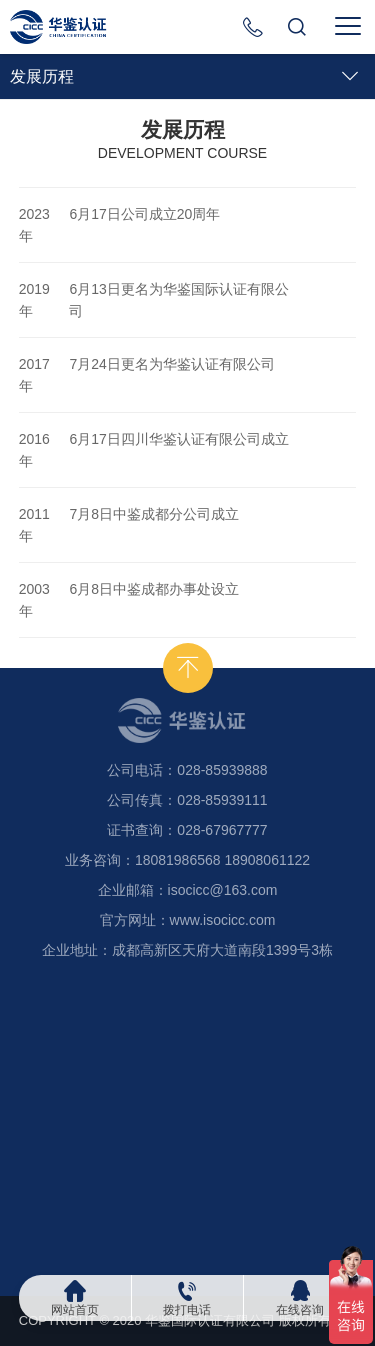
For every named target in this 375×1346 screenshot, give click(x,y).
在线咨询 (300, 1309)
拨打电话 (187, 1309)
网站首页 (75, 1309)
